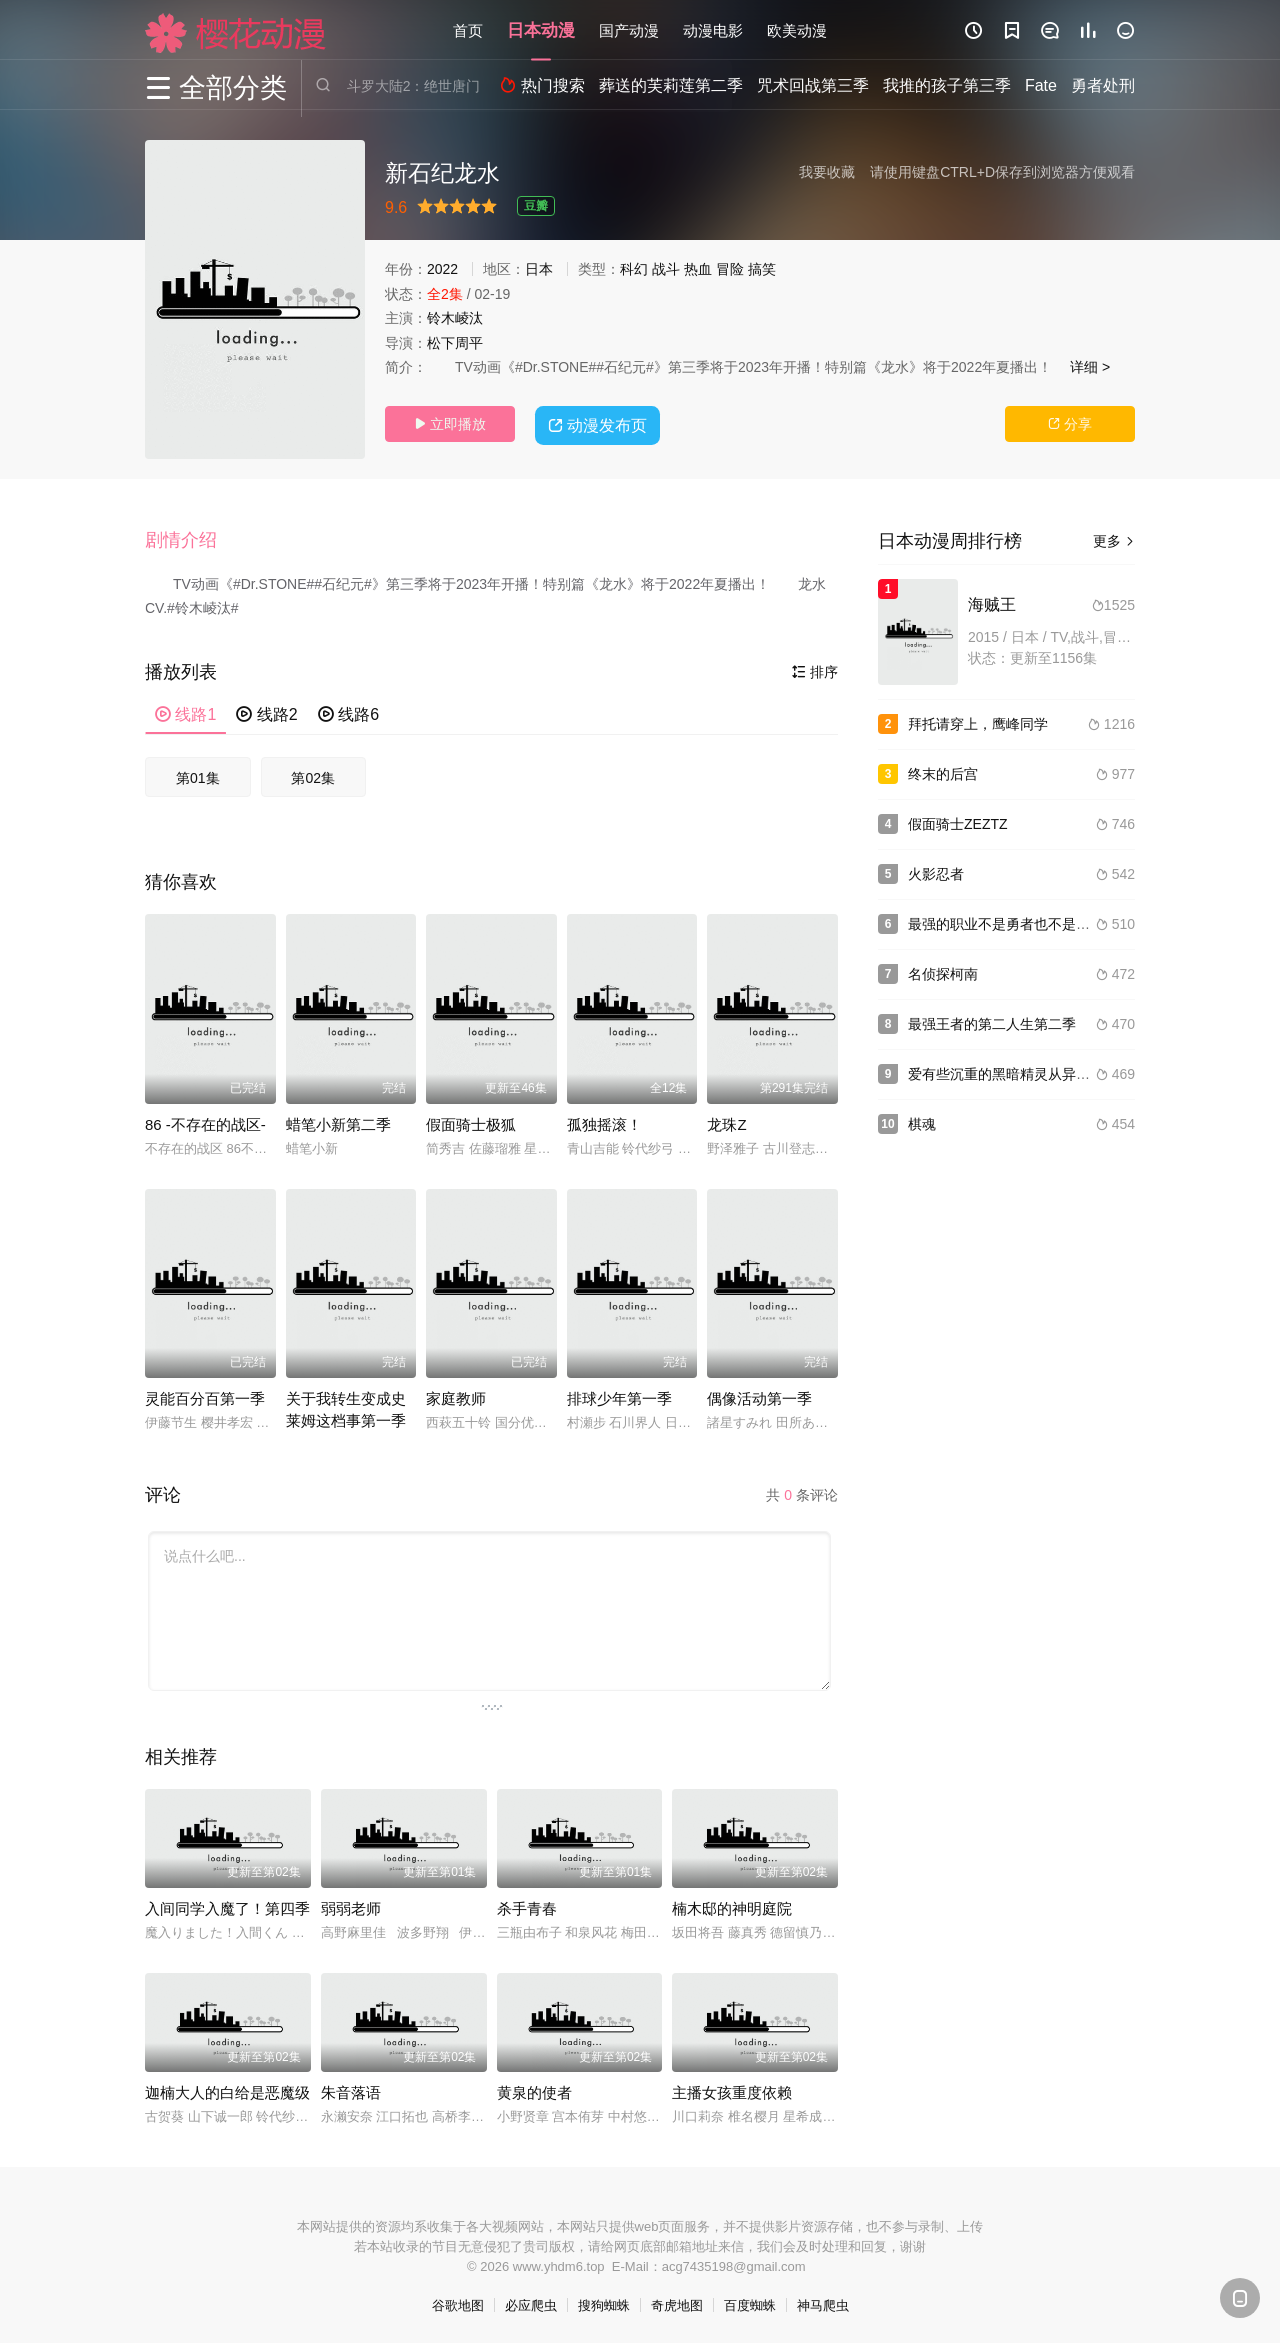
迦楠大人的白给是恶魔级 (227, 2089)
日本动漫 (541, 29)
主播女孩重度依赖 (732, 2089)
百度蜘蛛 (750, 2302)
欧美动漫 (797, 29)
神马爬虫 (823, 2302)
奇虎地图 (677, 2302)
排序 (815, 669)
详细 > (1090, 367)
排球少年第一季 (619, 1395)
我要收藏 (827, 172)
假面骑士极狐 (471, 1121)
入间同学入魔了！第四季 (227, 1905)
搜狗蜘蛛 (604, 2302)
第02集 (313, 775)
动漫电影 (713, 29)
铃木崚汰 (455, 318)
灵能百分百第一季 (205, 1395)
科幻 (634, 269)
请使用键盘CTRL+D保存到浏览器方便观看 (1002, 172)
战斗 (666, 269)
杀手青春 (527, 1905)
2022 (442, 269)
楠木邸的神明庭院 (732, 1905)
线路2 (266, 711)
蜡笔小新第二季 (338, 1121)
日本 (539, 269)
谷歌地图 (458, 2302)
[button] (191, 539)
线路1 (185, 711)
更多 (1114, 541)
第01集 (198, 775)
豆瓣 (536, 206)
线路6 (348, 711)
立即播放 (450, 424)
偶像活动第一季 (759, 1395)
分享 (1070, 424)
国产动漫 (629, 29)
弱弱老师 (351, 1905)
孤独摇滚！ (604, 1121)
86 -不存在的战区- (205, 1121)
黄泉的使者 (534, 2089)
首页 (468, 29)
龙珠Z (726, 1121)
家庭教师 (456, 1395)
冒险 (730, 269)
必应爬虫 (531, 2302)
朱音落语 (351, 2089)
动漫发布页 (600, 423)
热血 (698, 269)
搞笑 (762, 269)
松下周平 (455, 343)
